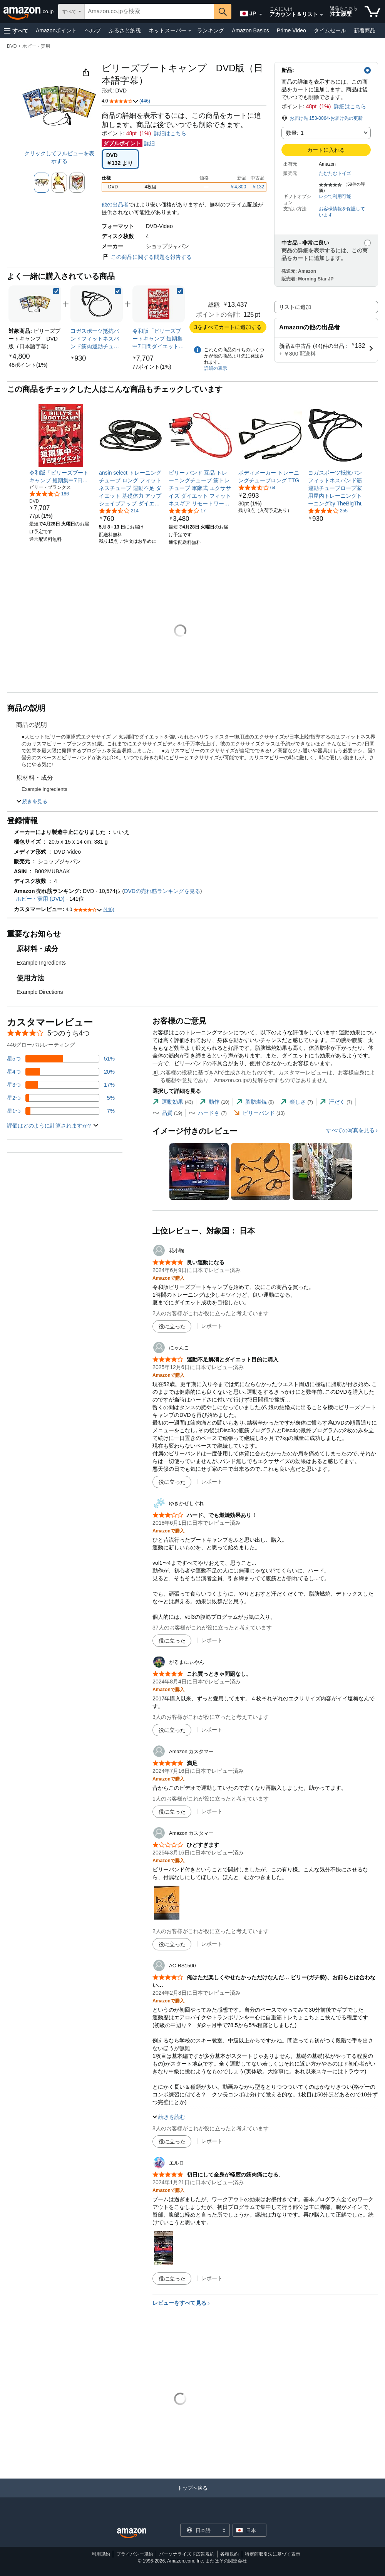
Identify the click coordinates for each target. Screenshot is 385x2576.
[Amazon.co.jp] (29, 11)
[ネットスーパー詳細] (189, 31)
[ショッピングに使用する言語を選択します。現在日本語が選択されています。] (200, 2530)
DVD (12, 46)
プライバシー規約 (134, 2554)
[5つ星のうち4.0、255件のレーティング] (328, 510)
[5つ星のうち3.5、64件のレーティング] (256, 487)
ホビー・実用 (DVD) (40, 899)
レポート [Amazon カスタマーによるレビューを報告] (212, 1811)
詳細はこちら (350, 106)
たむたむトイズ (335, 173)
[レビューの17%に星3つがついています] (61, 1085)
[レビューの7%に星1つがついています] (61, 1111)
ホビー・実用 (36, 46)
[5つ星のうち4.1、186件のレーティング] (49, 493)
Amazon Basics (250, 30)
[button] (16, 30)
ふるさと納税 (125, 30)
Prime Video (291, 30)
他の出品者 (115, 204)
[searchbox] (149, 11)
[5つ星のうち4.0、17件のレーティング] (187, 510)
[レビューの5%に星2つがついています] (61, 1098)
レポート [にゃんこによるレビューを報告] (212, 1481)
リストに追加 (295, 307)
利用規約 (101, 2554)
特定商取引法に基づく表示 (272, 2554)
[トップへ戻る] (192, 2496)
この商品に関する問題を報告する (147, 257)
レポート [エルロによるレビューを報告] (212, 2278)
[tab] (172, 1102)
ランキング (210, 30)
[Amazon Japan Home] (131, 2533)
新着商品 (364, 30)
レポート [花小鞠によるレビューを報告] (212, 1326)
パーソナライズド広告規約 (186, 2554)
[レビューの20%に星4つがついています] (61, 1072)
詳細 (149, 143)
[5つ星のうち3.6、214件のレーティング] (119, 510)
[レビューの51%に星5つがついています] (61, 1058)
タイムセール (330, 30)
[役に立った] (172, 1326)
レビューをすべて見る (179, 2303)
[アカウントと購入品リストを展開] (321, 15)
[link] (27, 365)
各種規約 (229, 2554)
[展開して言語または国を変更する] (260, 14)
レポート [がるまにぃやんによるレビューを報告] (212, 1730)
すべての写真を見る (350, 1130)
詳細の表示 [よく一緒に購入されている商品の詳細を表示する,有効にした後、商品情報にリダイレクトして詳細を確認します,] (215, 368)
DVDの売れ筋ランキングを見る (162, 891)
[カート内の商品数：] (372, 11)
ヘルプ (93, 30)
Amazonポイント (56, 30)
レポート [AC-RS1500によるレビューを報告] (212, 2141)
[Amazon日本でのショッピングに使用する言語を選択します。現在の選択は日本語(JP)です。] (247, 12)
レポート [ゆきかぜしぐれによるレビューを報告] (212, 1640)
